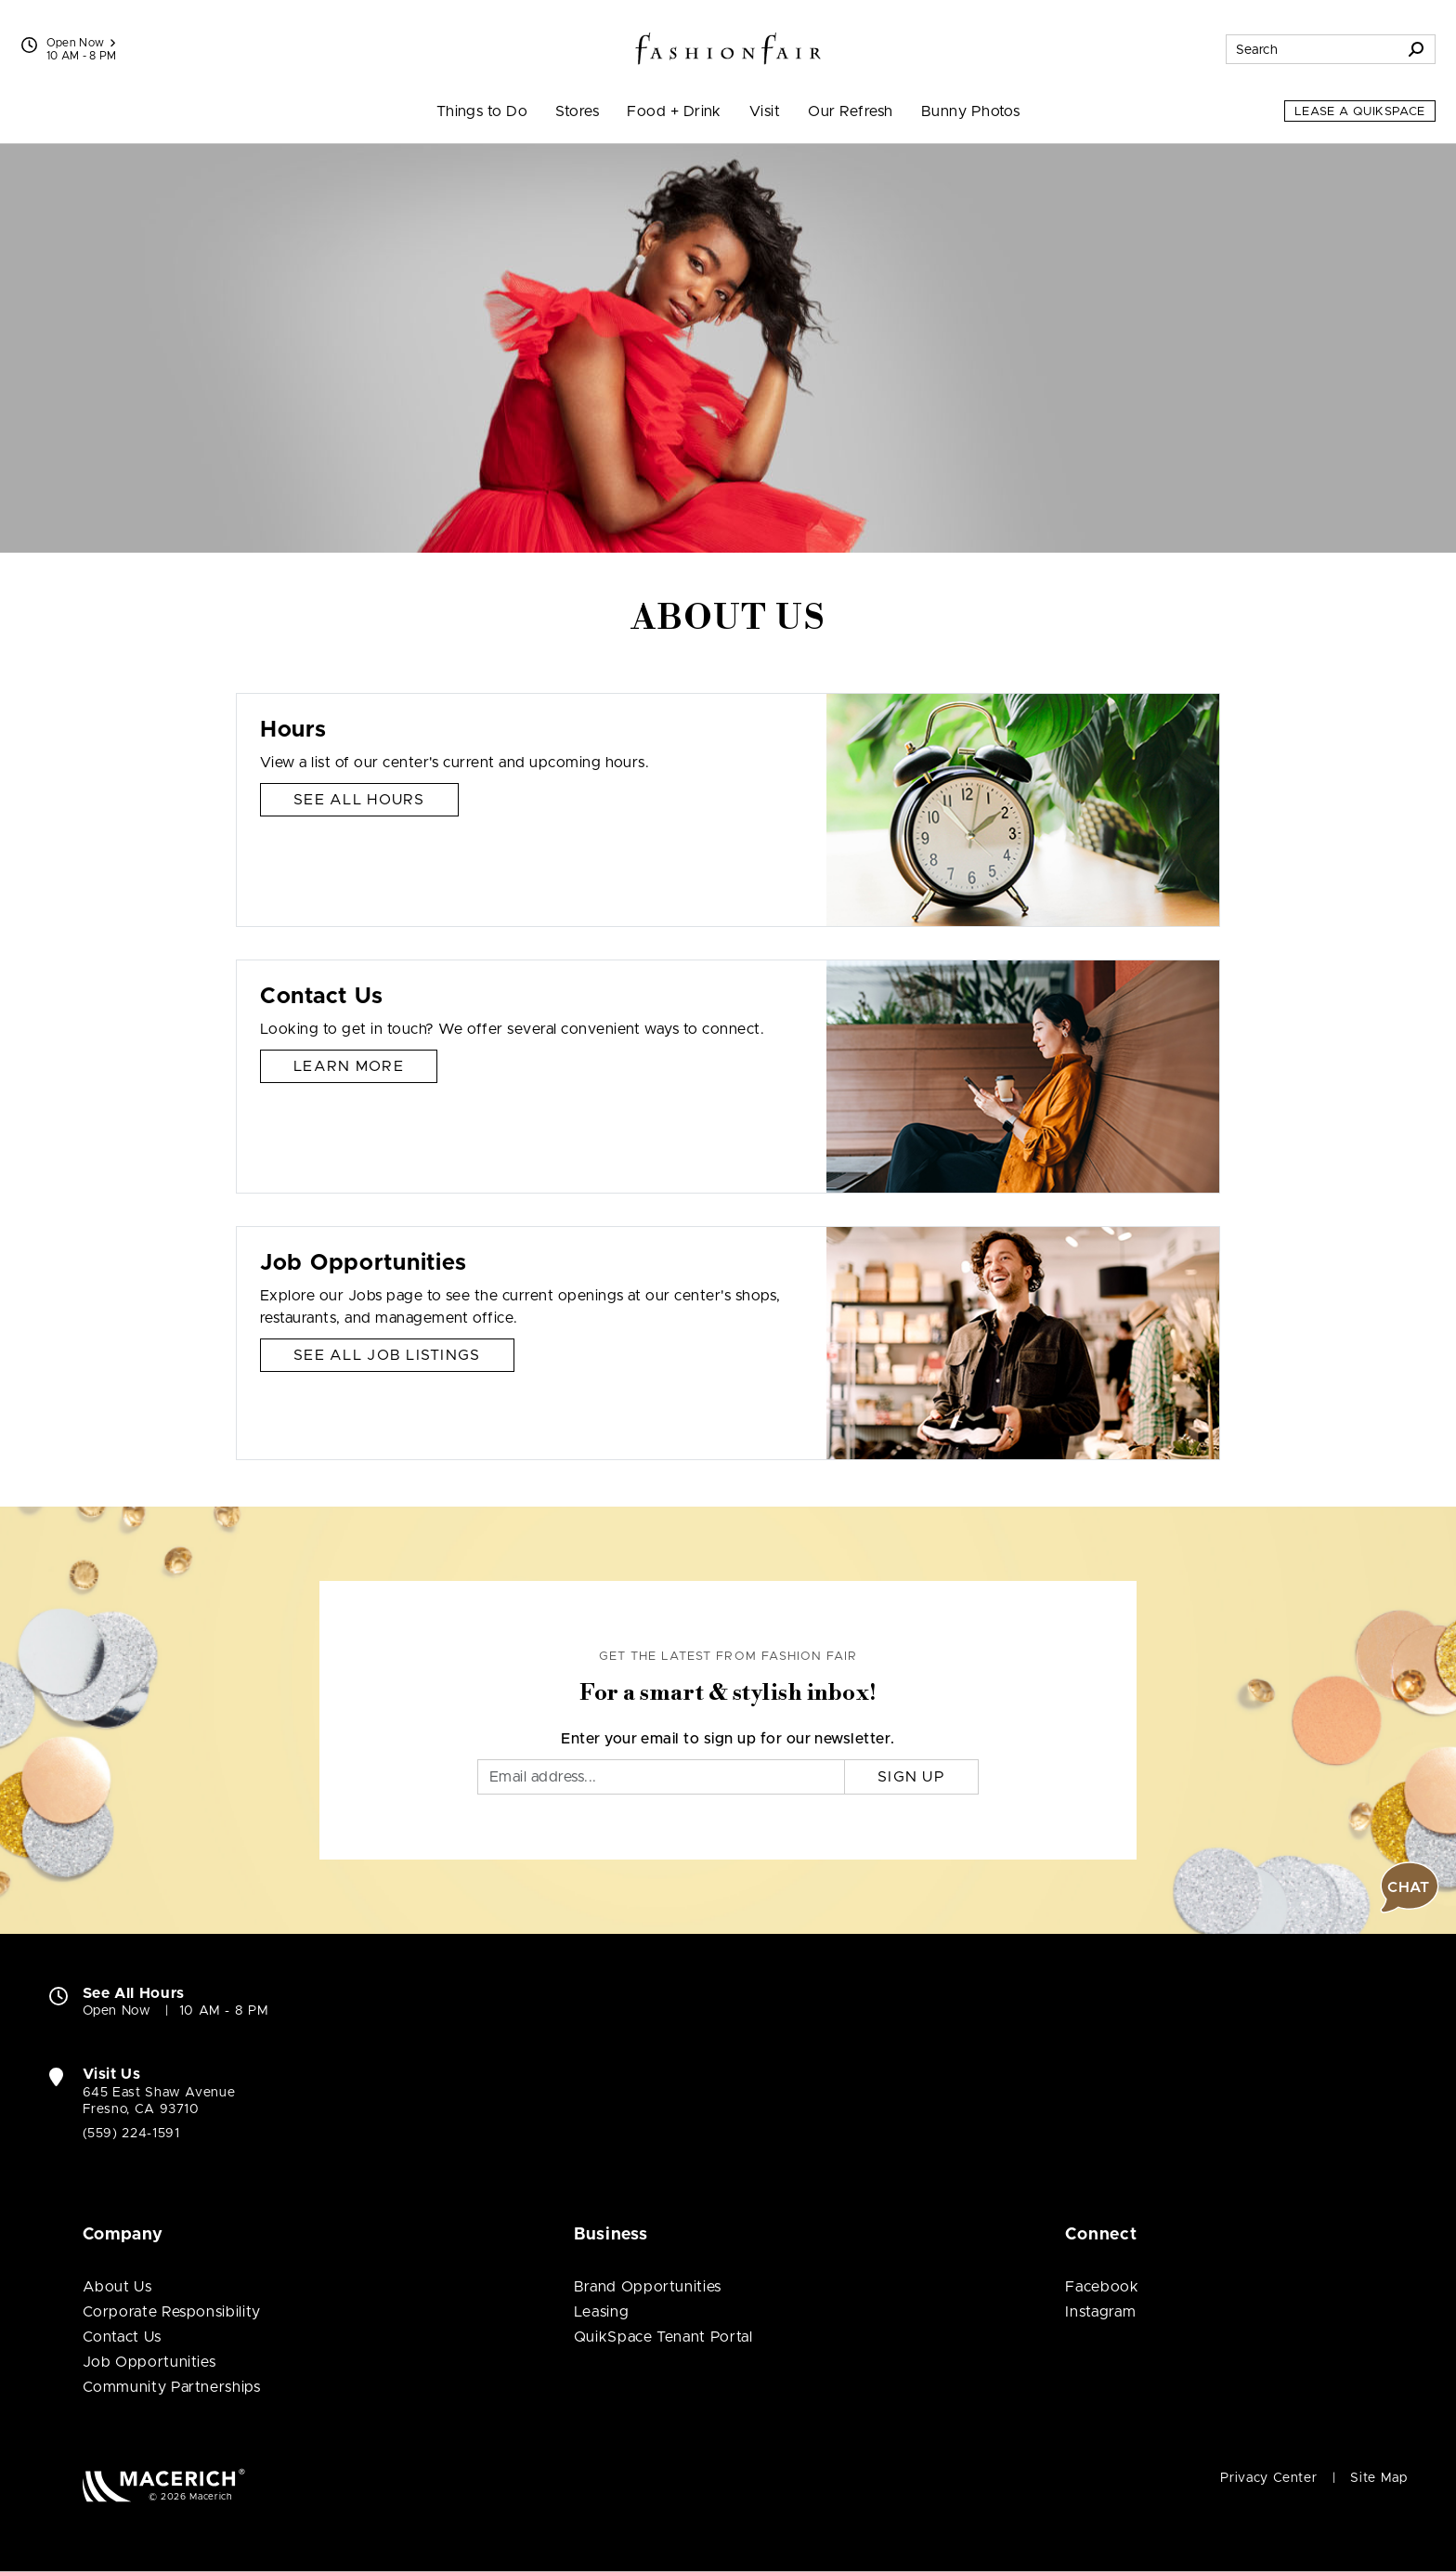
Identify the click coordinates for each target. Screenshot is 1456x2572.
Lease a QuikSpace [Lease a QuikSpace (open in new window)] (1359, 112)
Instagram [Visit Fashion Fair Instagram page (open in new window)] (1100, 2311)
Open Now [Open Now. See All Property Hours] (117, 2010)
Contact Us (122, 2337)
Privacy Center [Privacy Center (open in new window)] (1268, 2478)
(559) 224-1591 (131, 2133)
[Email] (661, 1777)
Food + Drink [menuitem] (674, 111)
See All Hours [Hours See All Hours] (359, 799)
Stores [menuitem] (577, 111)
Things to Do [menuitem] (482, 111)
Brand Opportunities (648, 2286)
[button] (1409, 1887)
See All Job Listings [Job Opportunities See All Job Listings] (387, 1355)
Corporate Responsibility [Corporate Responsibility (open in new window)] (172, 2311)
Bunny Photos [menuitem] (970, 111)
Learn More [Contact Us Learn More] (348, 1066)
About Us (117, 2286)
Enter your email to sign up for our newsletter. (728, 1738)
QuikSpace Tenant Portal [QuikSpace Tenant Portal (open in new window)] (663, 2337)
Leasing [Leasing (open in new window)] (601, 2311)
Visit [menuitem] (764, 111)
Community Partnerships (172, 2387)
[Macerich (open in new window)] (164, 2485)
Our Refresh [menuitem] (850, 111)
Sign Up (911, 1776)
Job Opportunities (149, 2362)
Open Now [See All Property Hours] (81, 42)
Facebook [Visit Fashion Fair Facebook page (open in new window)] (1101, 2286)
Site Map (1378, 2478)
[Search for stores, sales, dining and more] (1312, 49)
